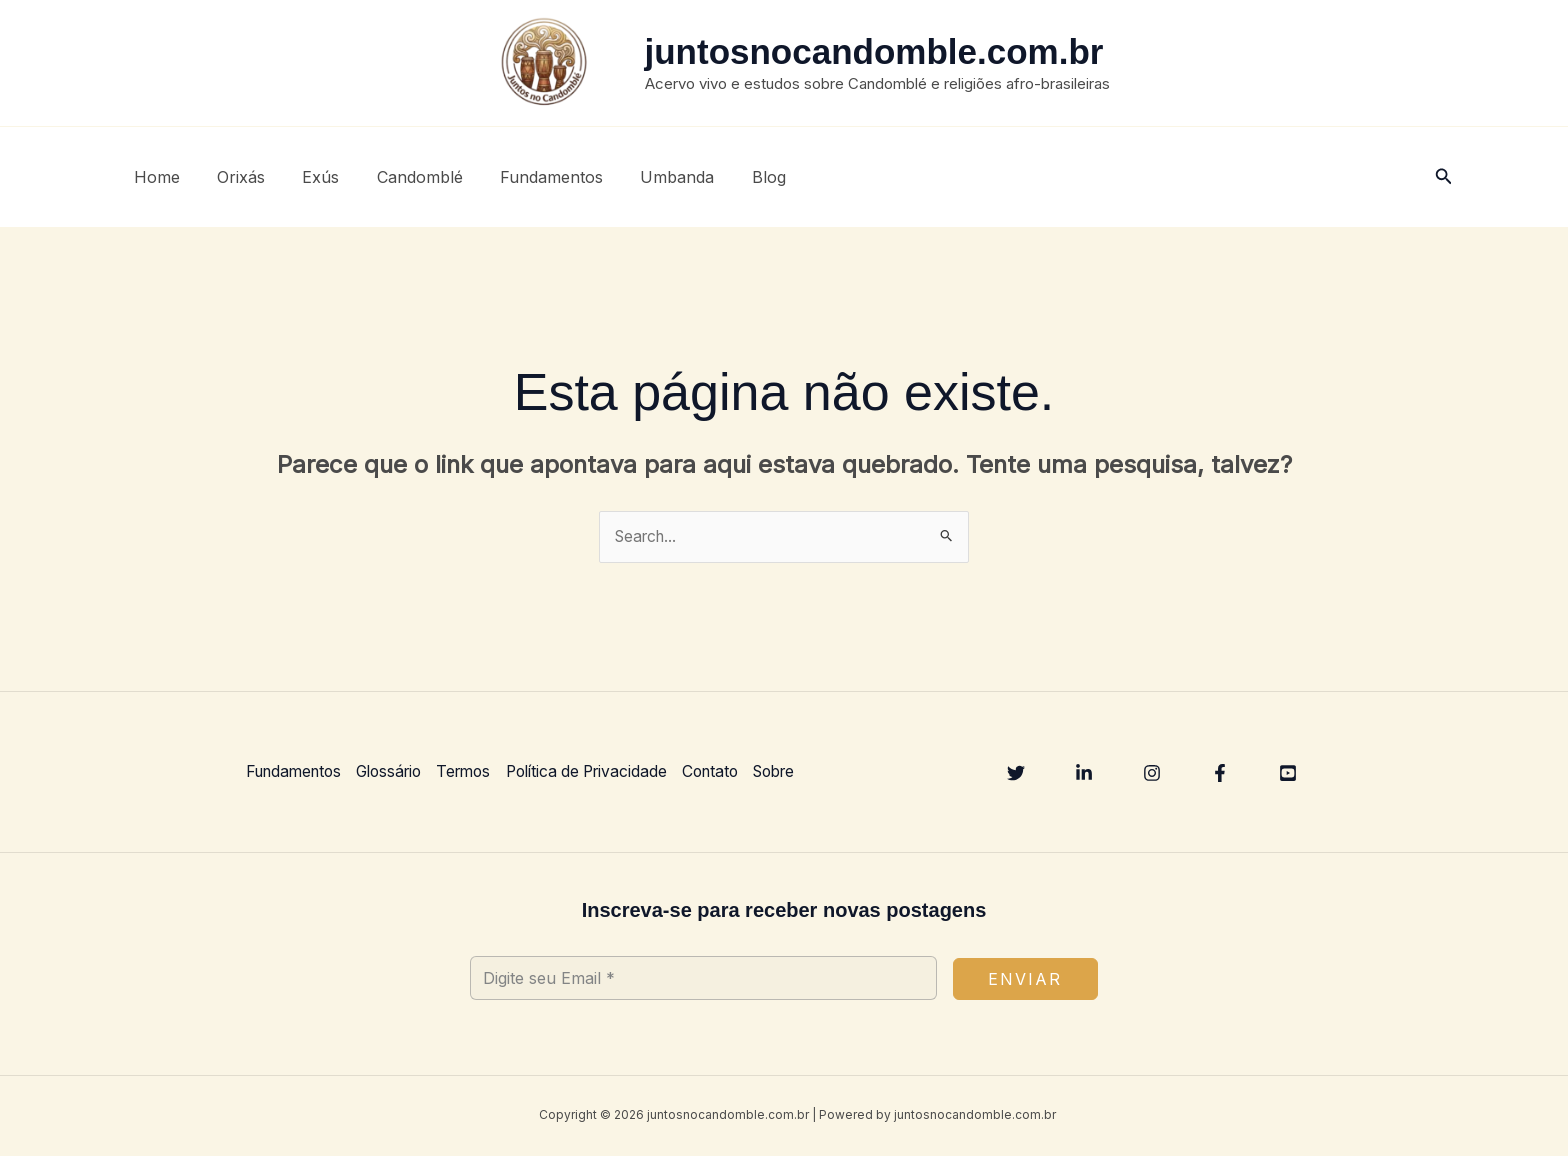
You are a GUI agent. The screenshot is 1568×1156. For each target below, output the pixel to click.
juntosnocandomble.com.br (874, 51)
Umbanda (648, 177)
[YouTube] (1288, 774)
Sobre (804, 772)
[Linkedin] (1084, 774)
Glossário (397, 772)
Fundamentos (527, 177)
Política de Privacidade (606, 772)
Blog (734, 177)
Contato (736, 772)
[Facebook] (1220, 774)
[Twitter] (1016, 774)
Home (154, 177)
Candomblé (401, 177)
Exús (307, 177)
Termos (477, 772)
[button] (1444, 176)
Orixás (233, 177)
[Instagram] (1152, 774)
